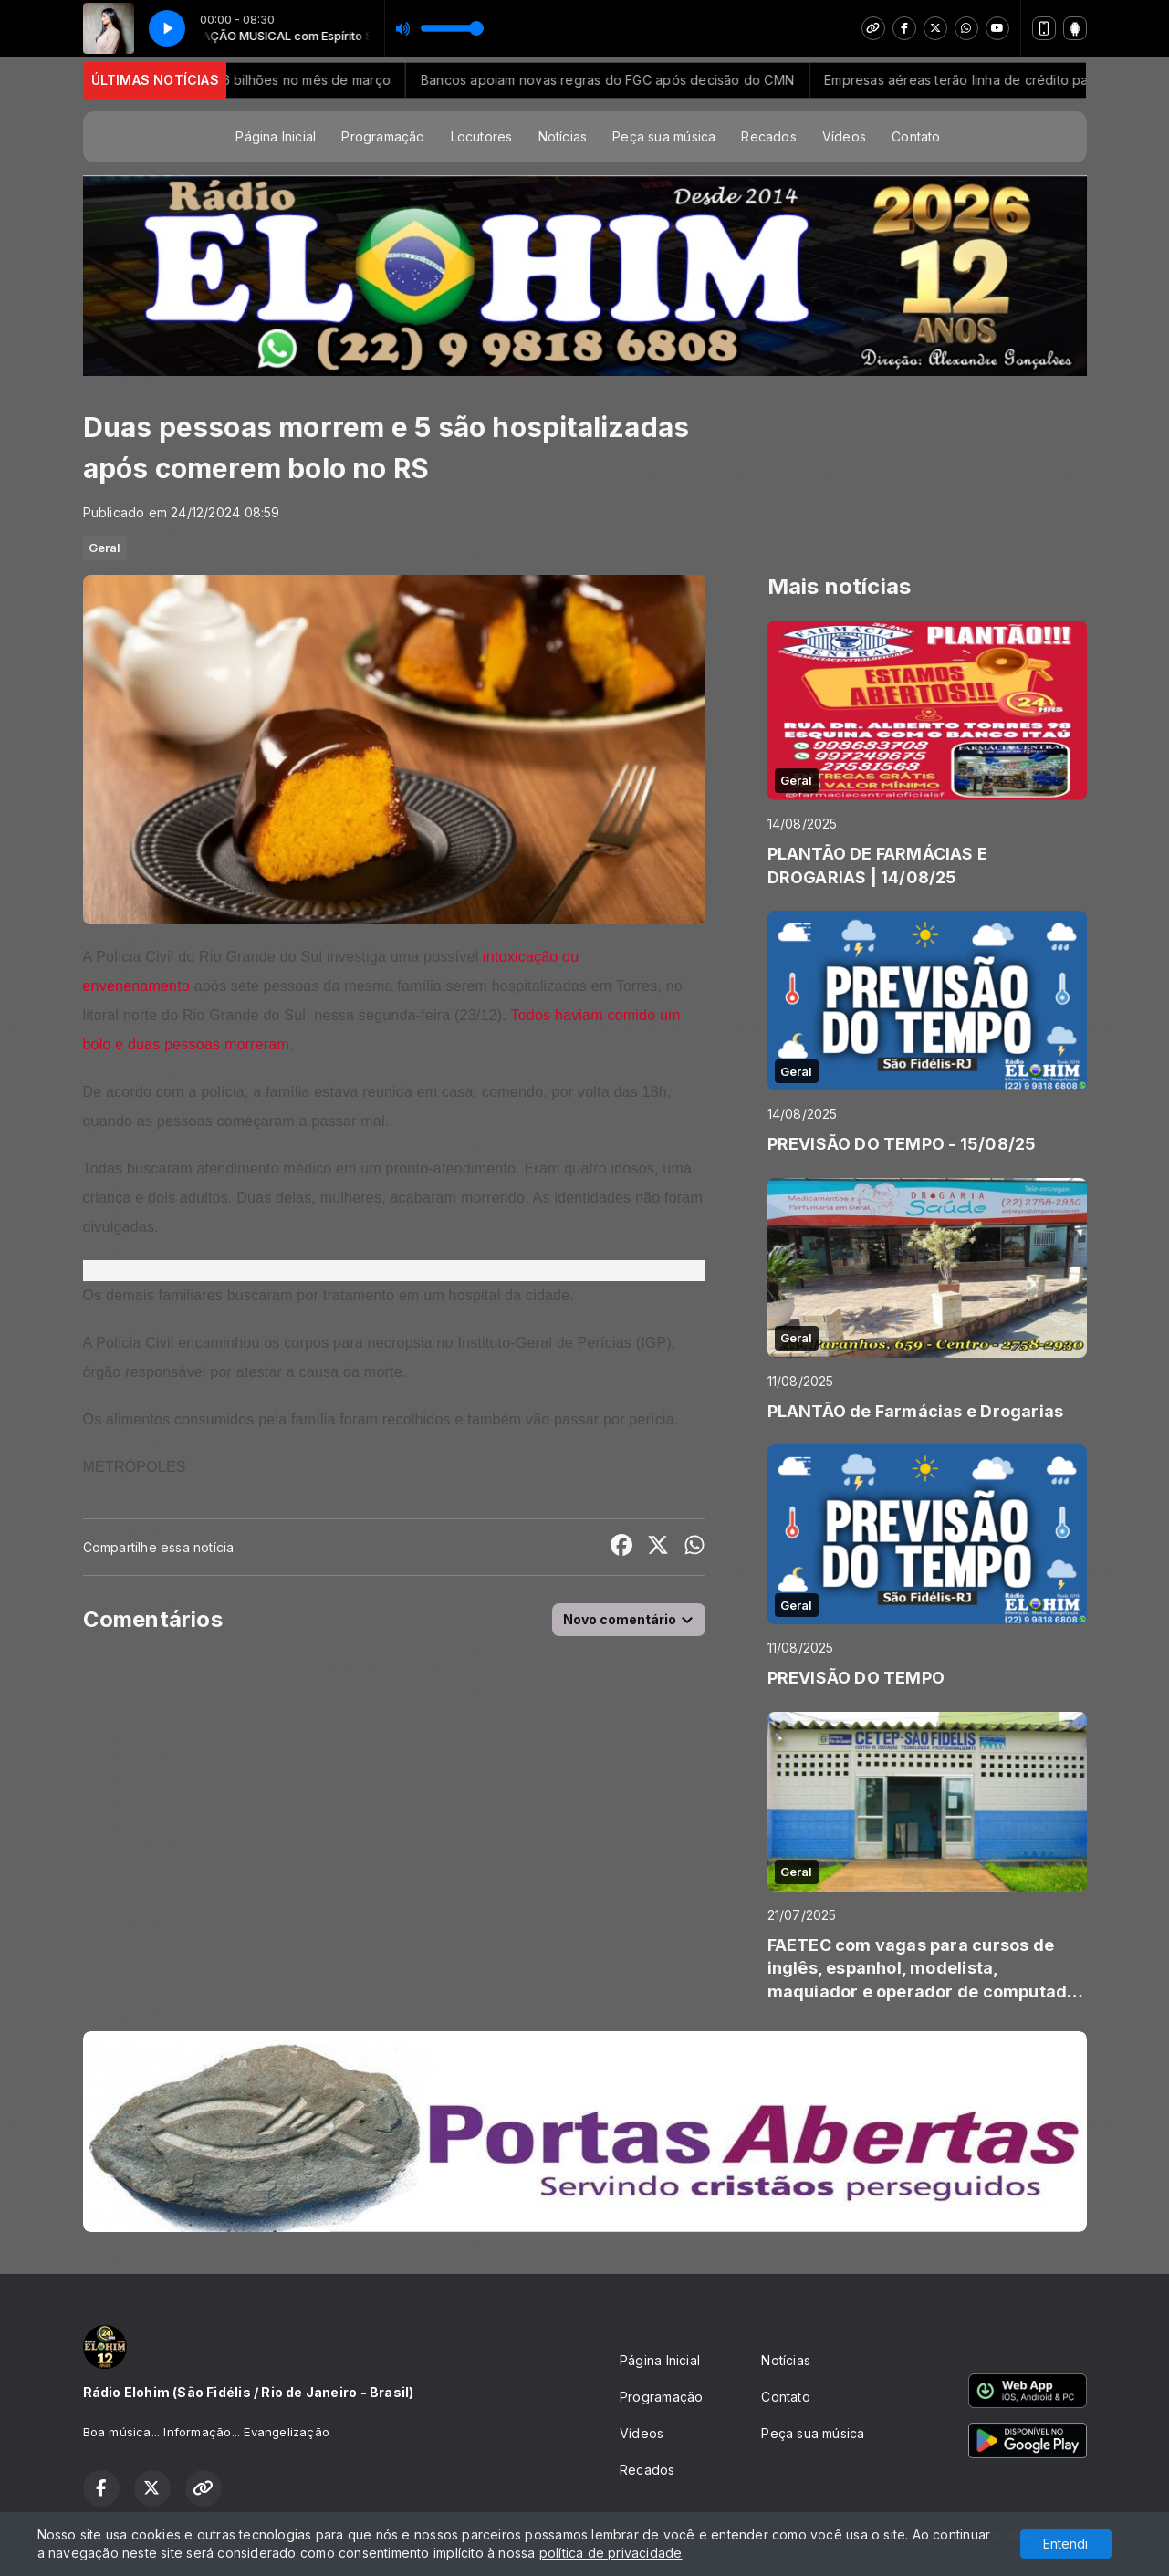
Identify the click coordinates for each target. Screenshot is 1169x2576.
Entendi (1065, 2543)
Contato (916, 136)
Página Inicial (275, 136)
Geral (105, 547)
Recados (768, 136)
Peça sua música (663, 136)
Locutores (482, 136)
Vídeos (844, 136)
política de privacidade (611, 2552)
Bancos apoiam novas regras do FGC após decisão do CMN (626, 80)
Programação (382, 136)
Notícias (563, 136)
